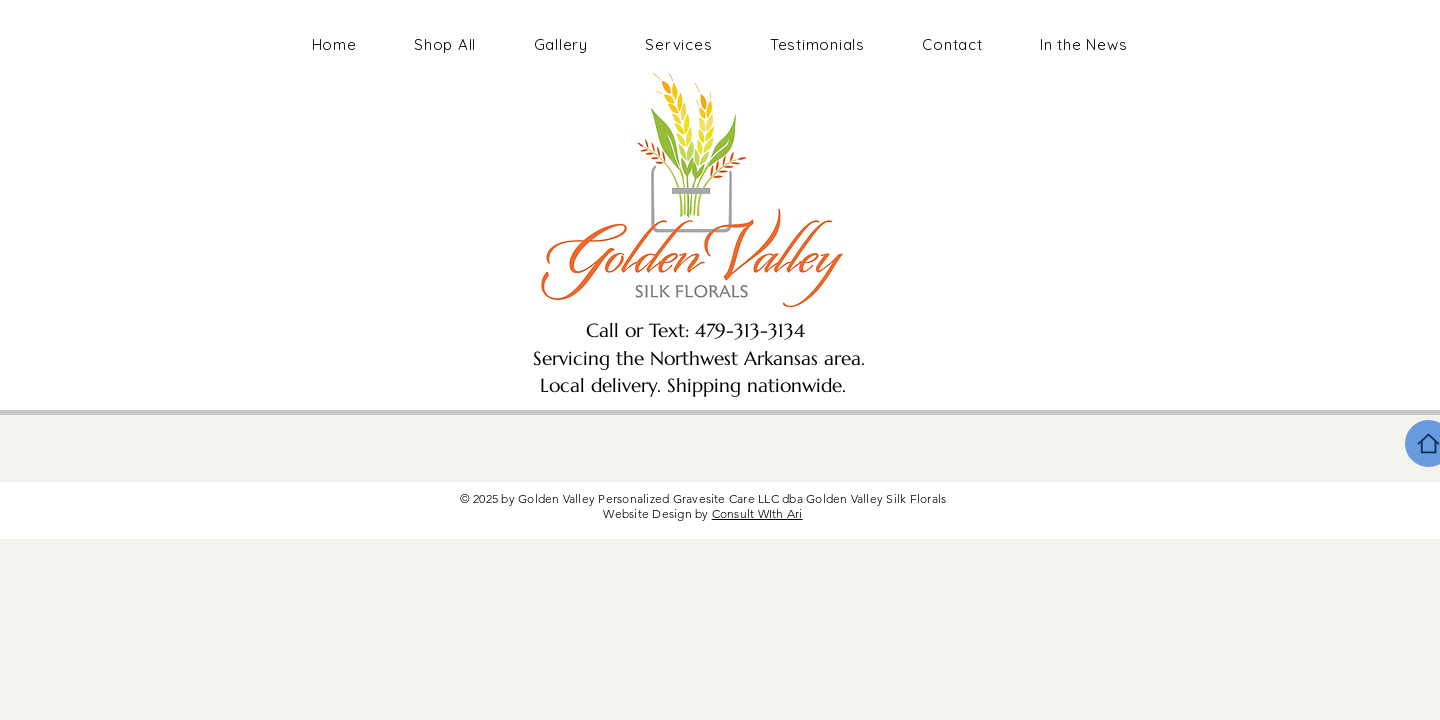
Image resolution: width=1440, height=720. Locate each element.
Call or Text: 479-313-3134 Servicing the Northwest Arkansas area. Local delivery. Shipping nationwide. (693, 357)
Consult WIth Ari (757, 513)
